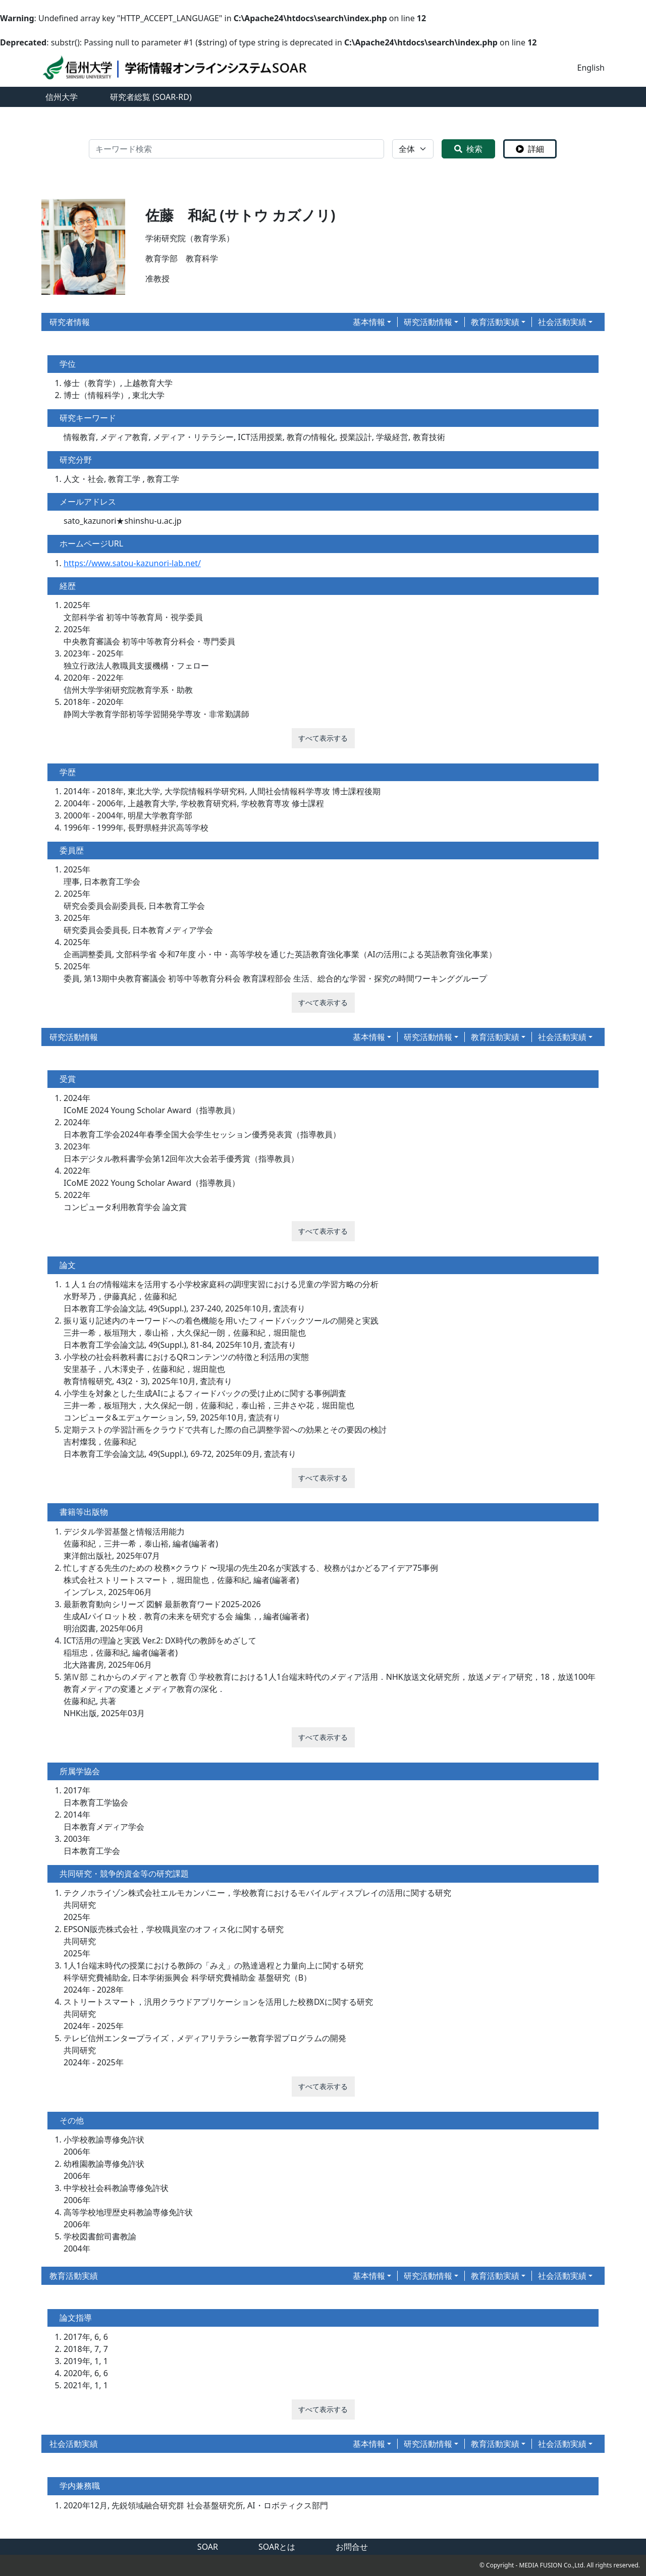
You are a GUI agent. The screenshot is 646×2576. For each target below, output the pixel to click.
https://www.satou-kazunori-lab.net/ (132, 563)
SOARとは (276, 2546)
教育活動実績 (495, 321)
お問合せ (352, 2546)
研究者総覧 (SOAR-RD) (151, 96)
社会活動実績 (562, 321)
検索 (468, 148)
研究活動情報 (428, 321)
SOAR (207, 2546)
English (591, 67)
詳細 (530, 148)
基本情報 (369, 321)
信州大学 (61, 96)
